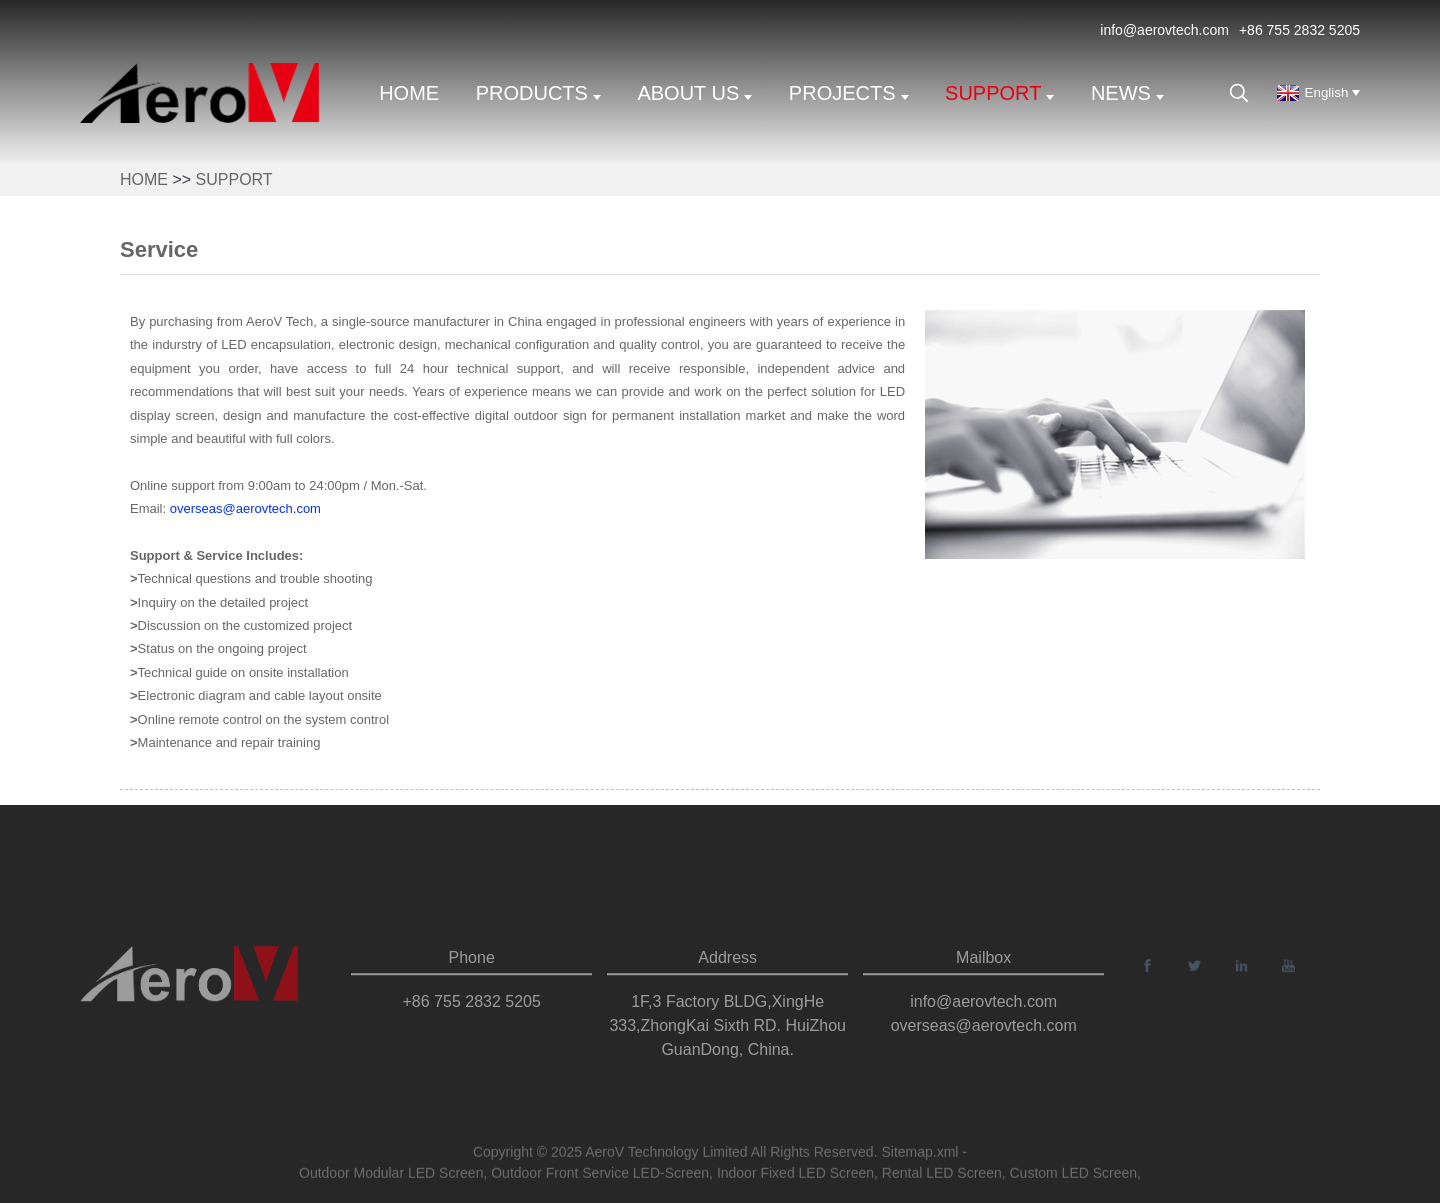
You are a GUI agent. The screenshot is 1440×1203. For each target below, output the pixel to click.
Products (538, 93)
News (1127, 93)
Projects (849, 93)
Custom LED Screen (1073, 1176)
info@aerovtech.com (1164, 30)
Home (409, 93)
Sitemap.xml (919, 1155)
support (999, 93)
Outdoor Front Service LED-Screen (600, 1176)
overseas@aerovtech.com (245, 508)
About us (694, 93)
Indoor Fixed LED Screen (795, 1176)
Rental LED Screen (942, 1176)
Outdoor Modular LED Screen (391, 1176)
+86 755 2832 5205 (1299, 30)
